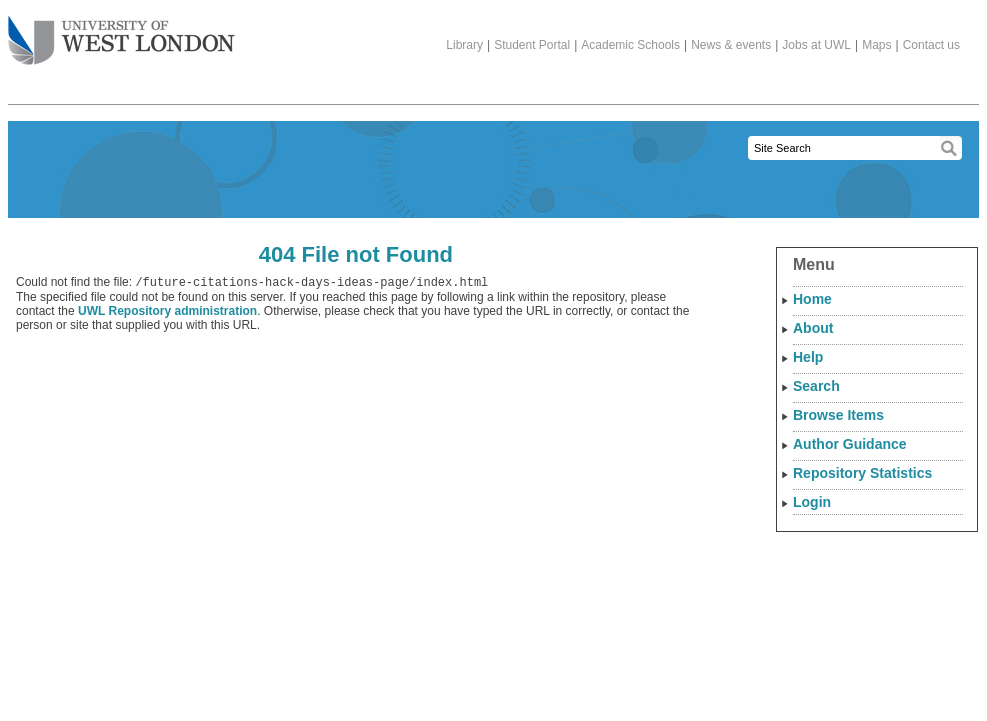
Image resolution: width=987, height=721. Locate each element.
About (813, 328)
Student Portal (532, 45)
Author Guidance (850, 444)
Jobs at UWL (816, 45)
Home (812, 299)
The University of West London (121, 33)
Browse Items (838, 415)
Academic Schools (630, 45)
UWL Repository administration (167, 313)
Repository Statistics (862, 473)
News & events (731, 45)
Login (812, 502)
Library (464, 45)
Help (808, 357)
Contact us (931, 45)
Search (816, 386)
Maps (876, 45)
